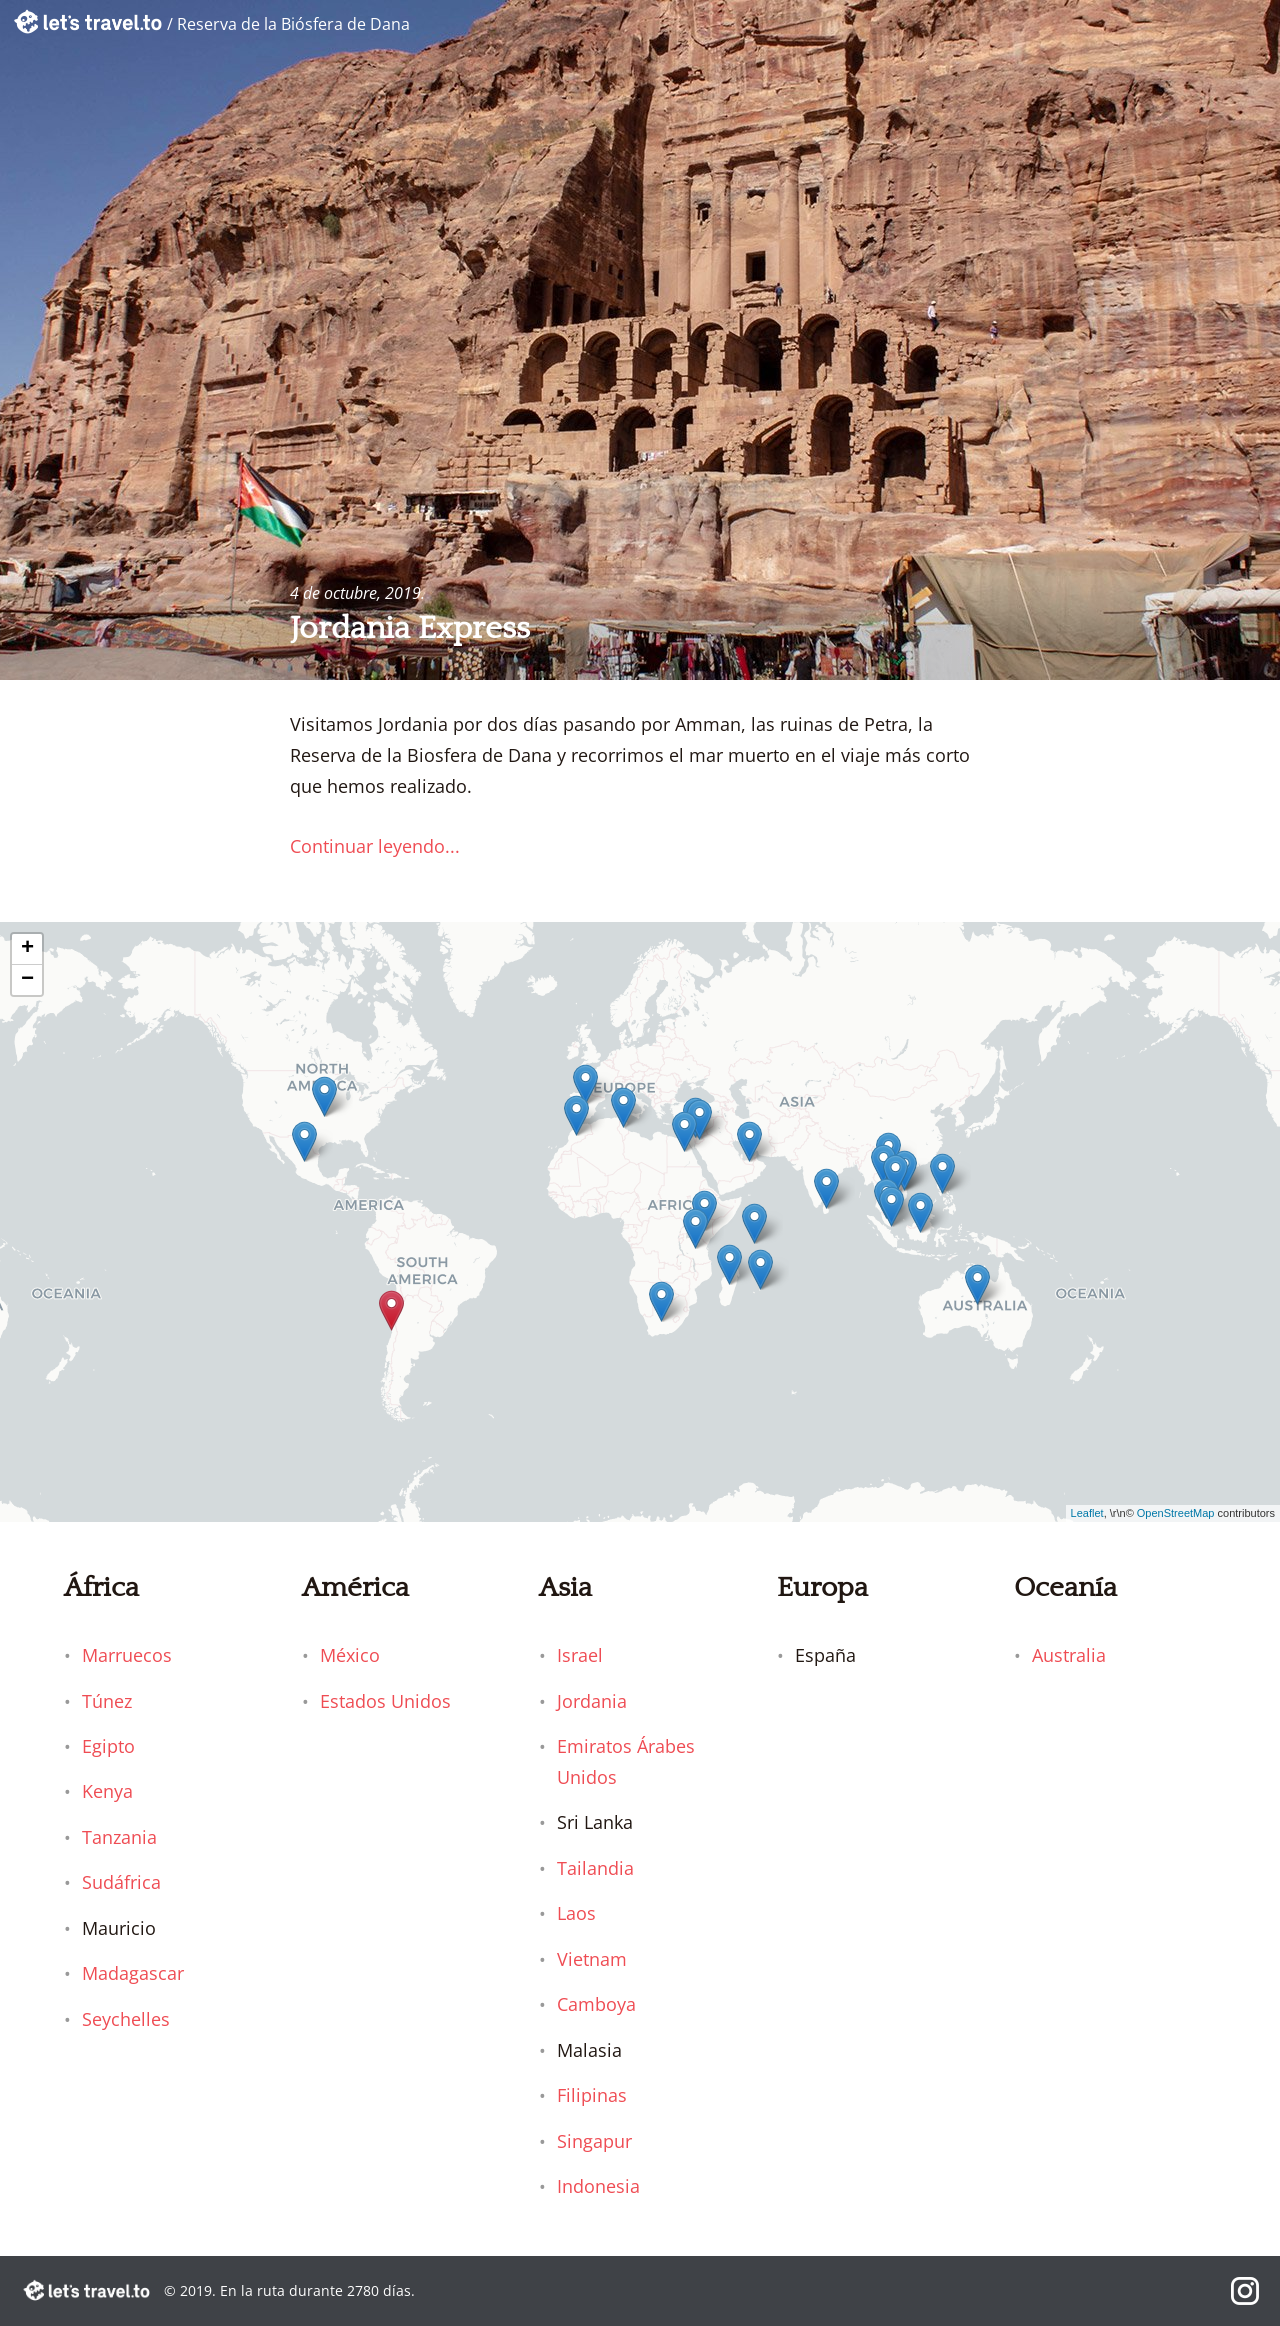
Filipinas (592, 2095)
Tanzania (119, 1837)
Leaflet (1087, 1513)
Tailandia (595, 1868)
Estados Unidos (385, 1701)
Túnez (107, 1701)
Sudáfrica (121, 1882)
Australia (1069, 1655)
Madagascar (133, 1973)
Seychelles (126, 2019)
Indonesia (598, 2186)
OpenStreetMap (1176, 1513)
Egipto (108, 1746)
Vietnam (592, 1959)
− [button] (27, 980)
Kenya (107, 1791)
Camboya (596, 2004)
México (350, 1655)
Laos (576, 1913)
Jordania (592, 1701)
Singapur (594, 2141)
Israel (580, 1655)
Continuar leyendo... (375, 846)
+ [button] (27, 949)
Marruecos (127, 1655)
